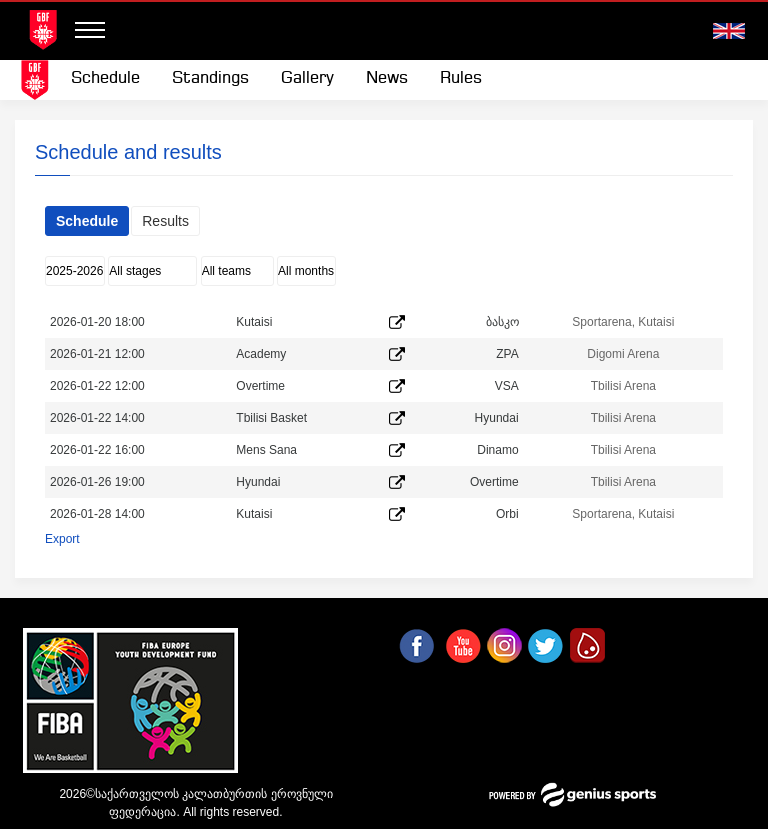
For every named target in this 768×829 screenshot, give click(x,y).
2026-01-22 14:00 (97, 418)
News (387, 78)
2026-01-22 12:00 (97, 386)
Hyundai (497, 418)
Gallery (307, 78)
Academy (261, 354)
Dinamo (497, 450)
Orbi (507, 514)
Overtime (260, 386)
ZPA (507, 354)
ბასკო (502, 322)
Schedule (105, 78)
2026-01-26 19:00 (97, 482)
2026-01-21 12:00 (97, 354)
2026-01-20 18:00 (97, 322)
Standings (210, 78)
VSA (507, 386)
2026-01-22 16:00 (97, 450)
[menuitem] (105, 79)
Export (62, 539)
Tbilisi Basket (271, 418)
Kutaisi (254, 322)
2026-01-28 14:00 (97, 514)
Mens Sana (266, 450)
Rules (461, 78)
